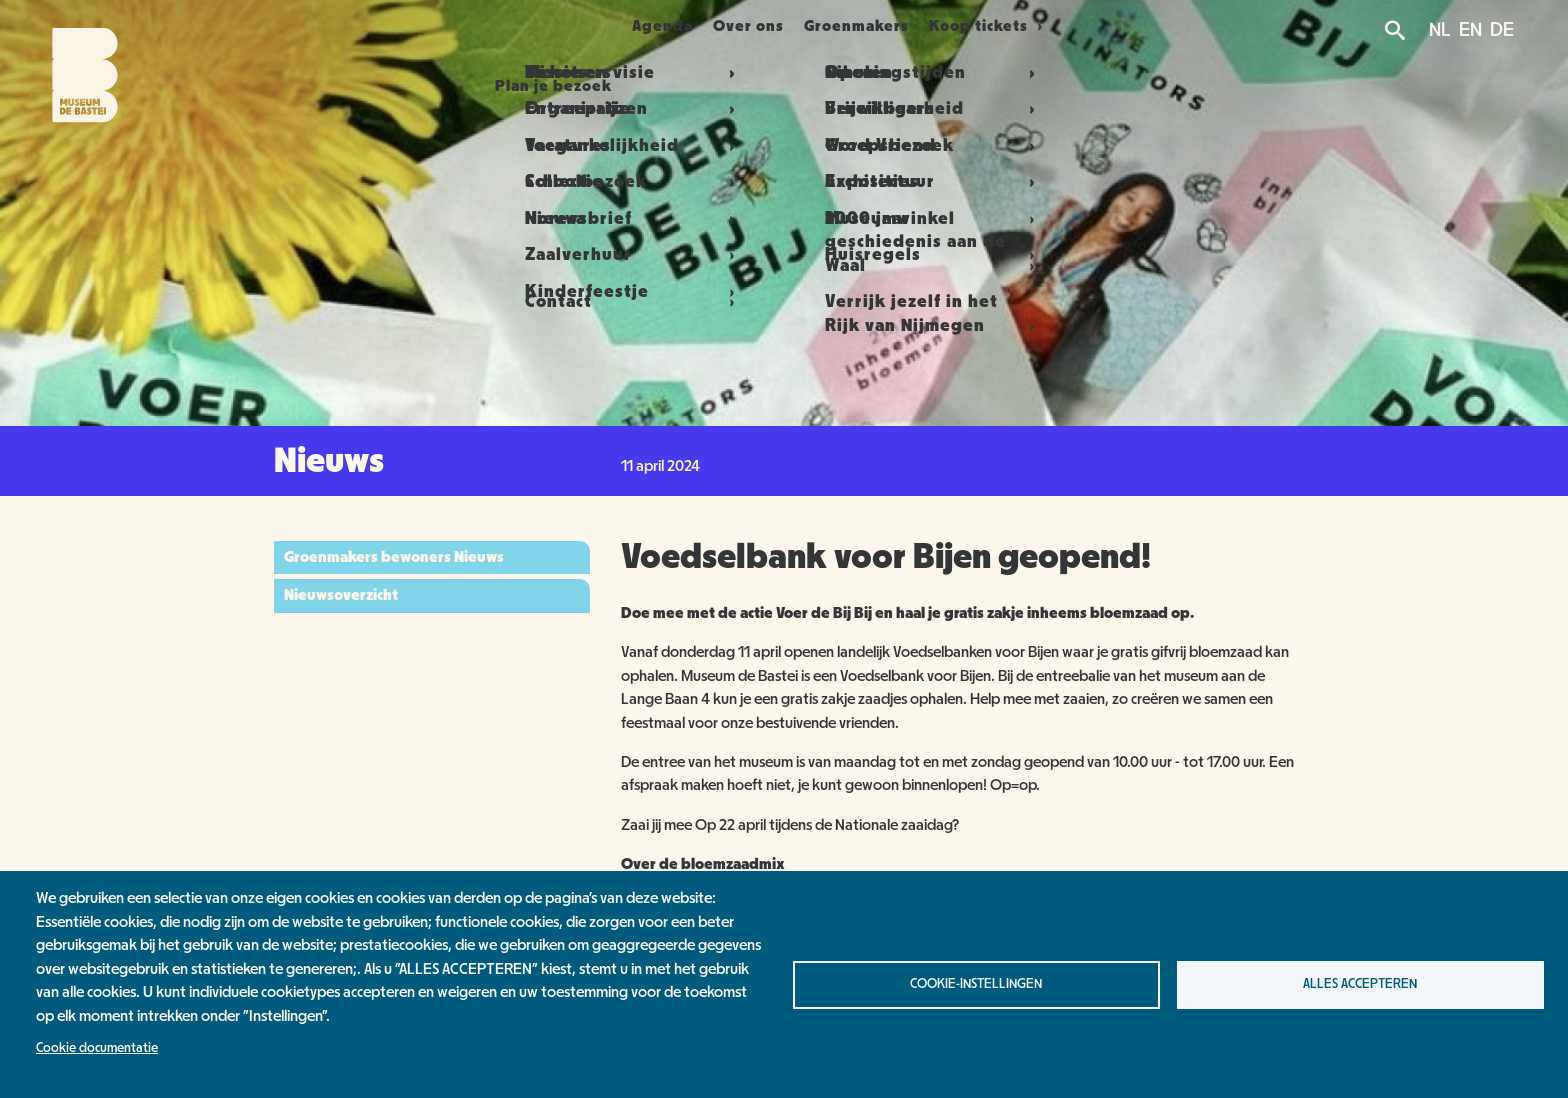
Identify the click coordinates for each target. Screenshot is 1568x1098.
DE (1502, 30)
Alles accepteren (1360, 984)
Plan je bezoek (515, 26)
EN (1470, 30)
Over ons (760, 26)
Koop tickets (1029, 26)
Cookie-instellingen (976, 984)
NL (1440, 30)
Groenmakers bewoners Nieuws (394, 557)
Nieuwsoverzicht (341, 595)
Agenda (650, 26)
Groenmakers (891, 26)
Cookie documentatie (97, 1048)
